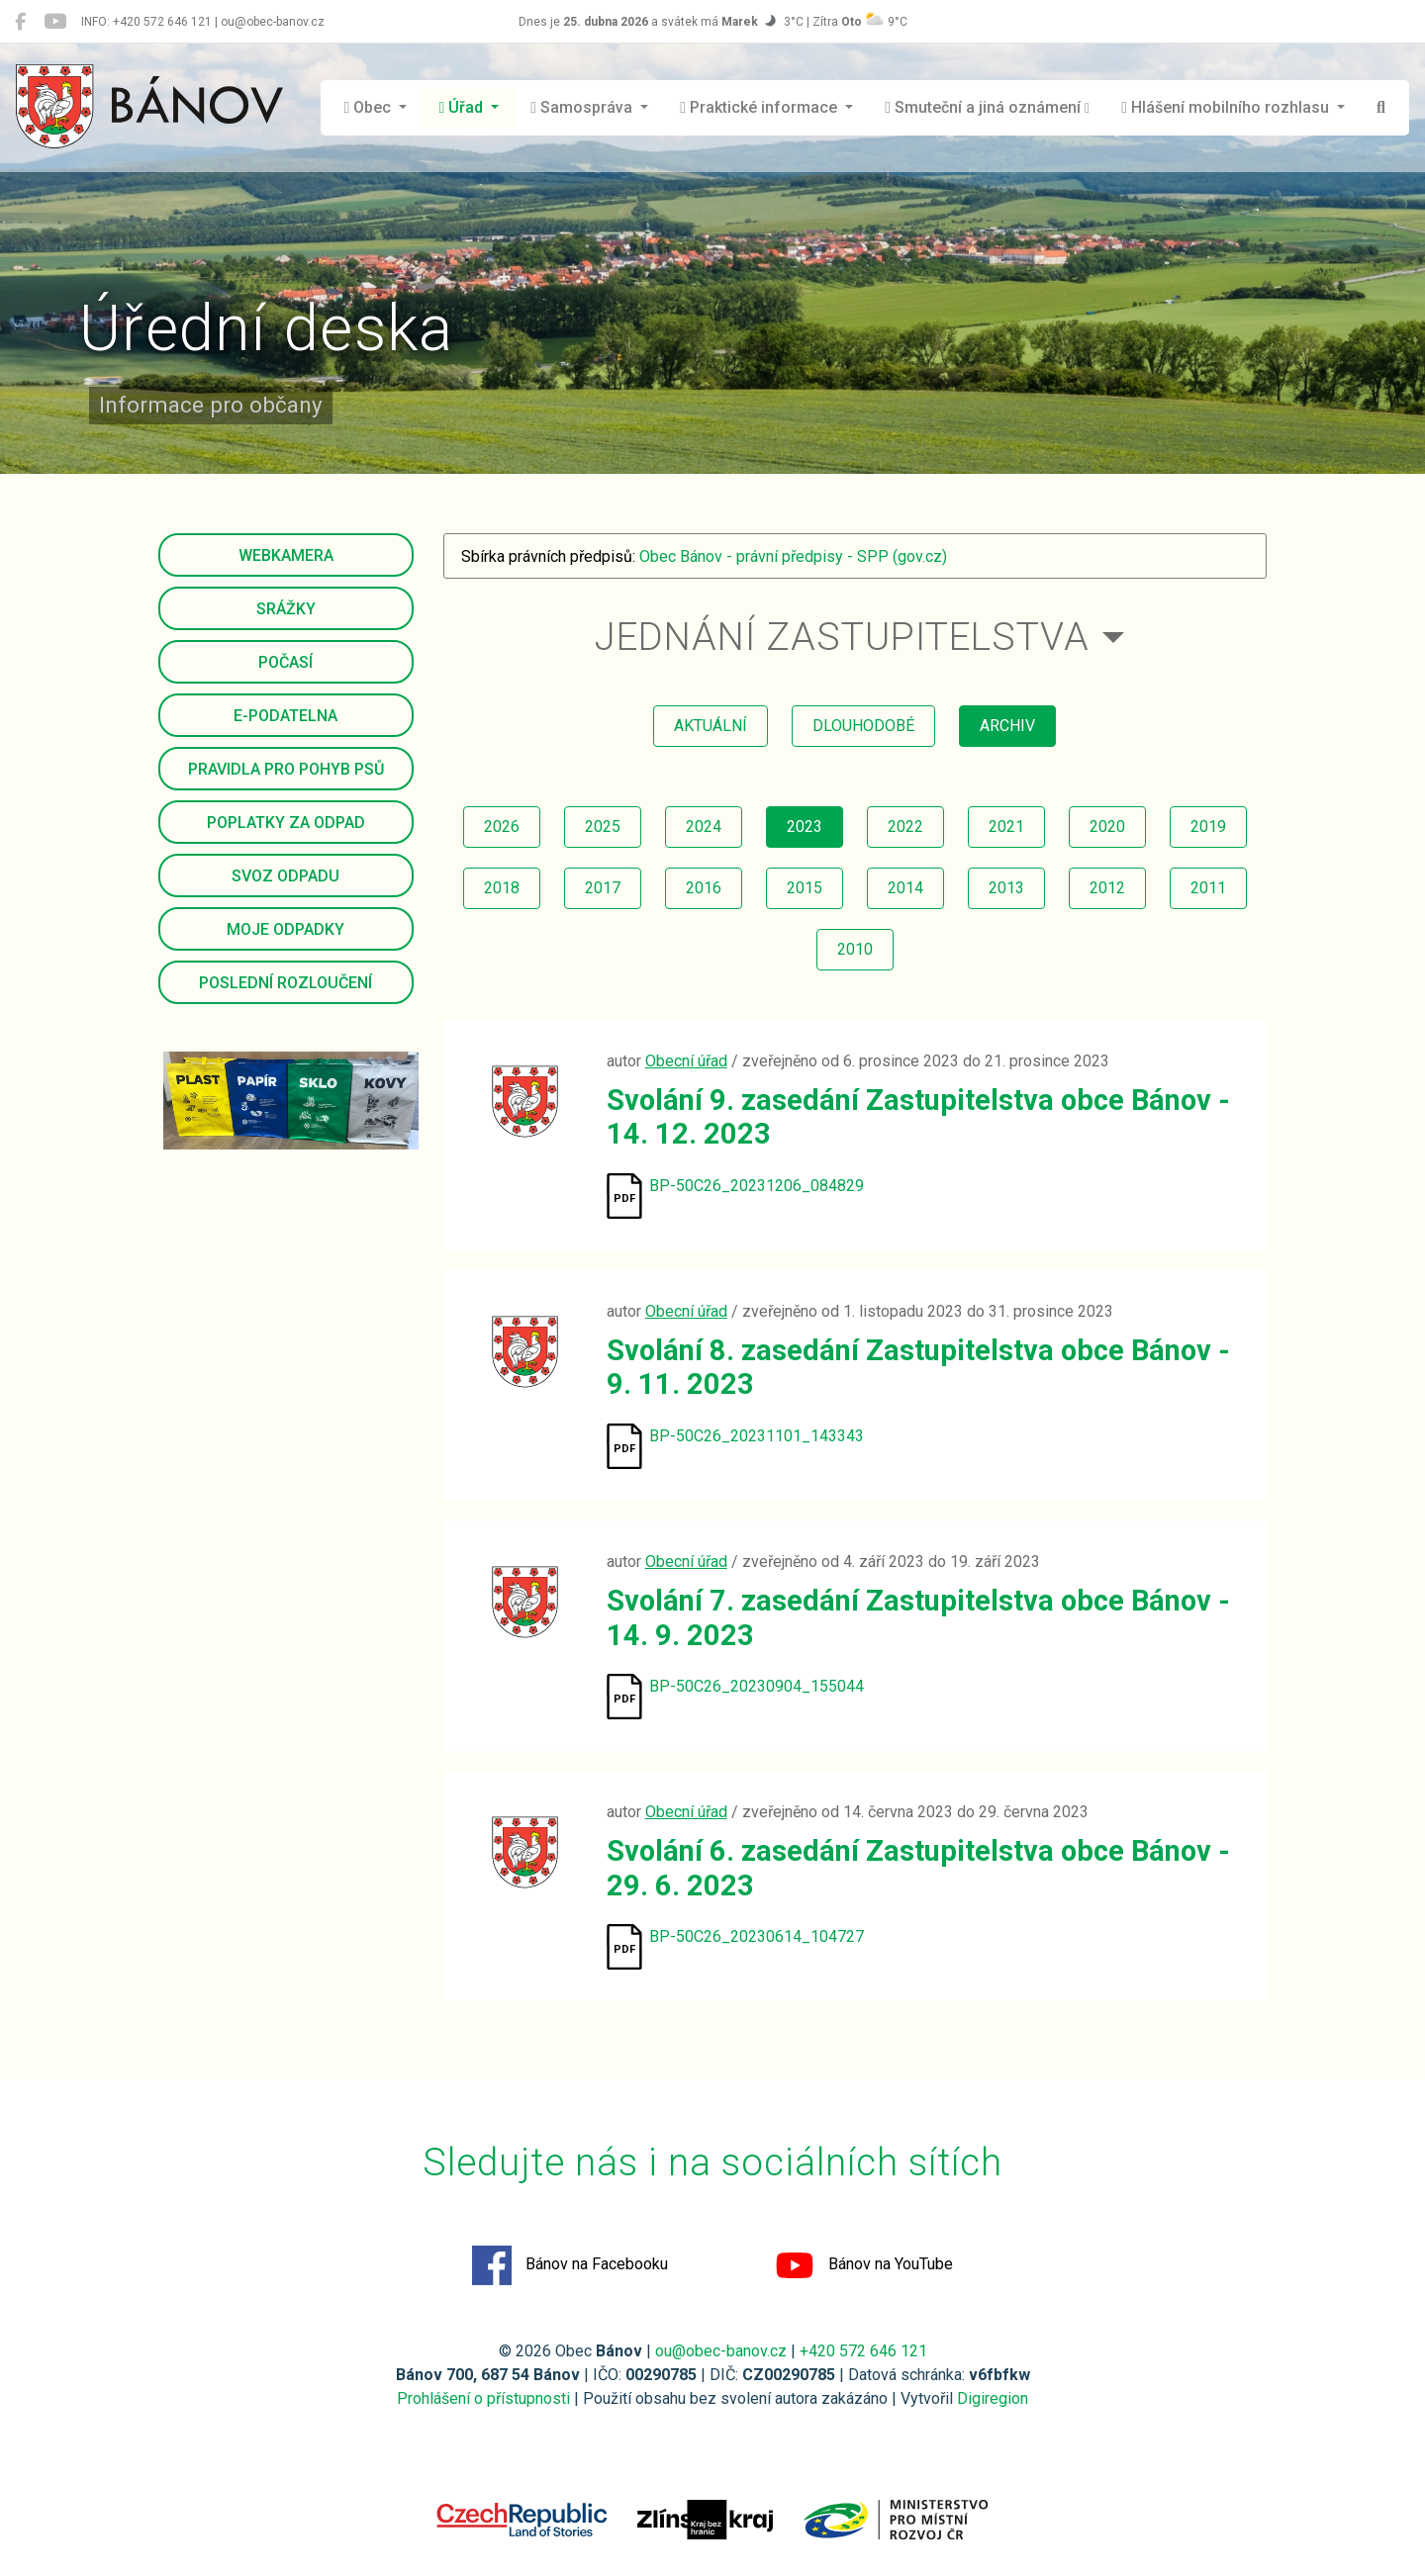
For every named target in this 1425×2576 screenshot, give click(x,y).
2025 (602, 826)
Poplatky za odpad (286, 822)
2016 (703, 887)
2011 (1208, 887)
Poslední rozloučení (285, 982)
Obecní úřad (686, 1061)
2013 (1006, 887)
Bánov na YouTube (864, 2265)
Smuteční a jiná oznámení (987, 107)
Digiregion (992, 2398)
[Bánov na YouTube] (55, 22)
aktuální (710, 725)
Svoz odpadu (285, 876)
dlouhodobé (863, 725)
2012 (1107, 887)
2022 (905, 826)
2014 (905, 887)
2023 (804, 826)
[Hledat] (1381, 108)
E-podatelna (285, 715)
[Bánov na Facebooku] (20, 22)
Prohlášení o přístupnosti (483, 2398)
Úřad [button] (462, 107)
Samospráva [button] (583, 107)
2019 (1208, 826)
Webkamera (285, 555)
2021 (1006, 826)
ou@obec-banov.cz (721, 2351)
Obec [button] (370, 107)
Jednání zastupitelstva (842, 636)
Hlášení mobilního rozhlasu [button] (1227, 107)
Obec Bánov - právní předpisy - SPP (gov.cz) (793, 556)
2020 (1107, 826)
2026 (502, 826)
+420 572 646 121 (863, 2351)
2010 (855, 949)
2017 (602, 887)
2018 (502, 887)
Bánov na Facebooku (570, 2265)
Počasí (285, 662)
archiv (1007, 725)
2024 (703, 826)
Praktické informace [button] (760, 107)
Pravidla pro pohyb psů (286, 769)
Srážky (286, 608)
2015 (804, 887)
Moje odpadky (285, 929)
